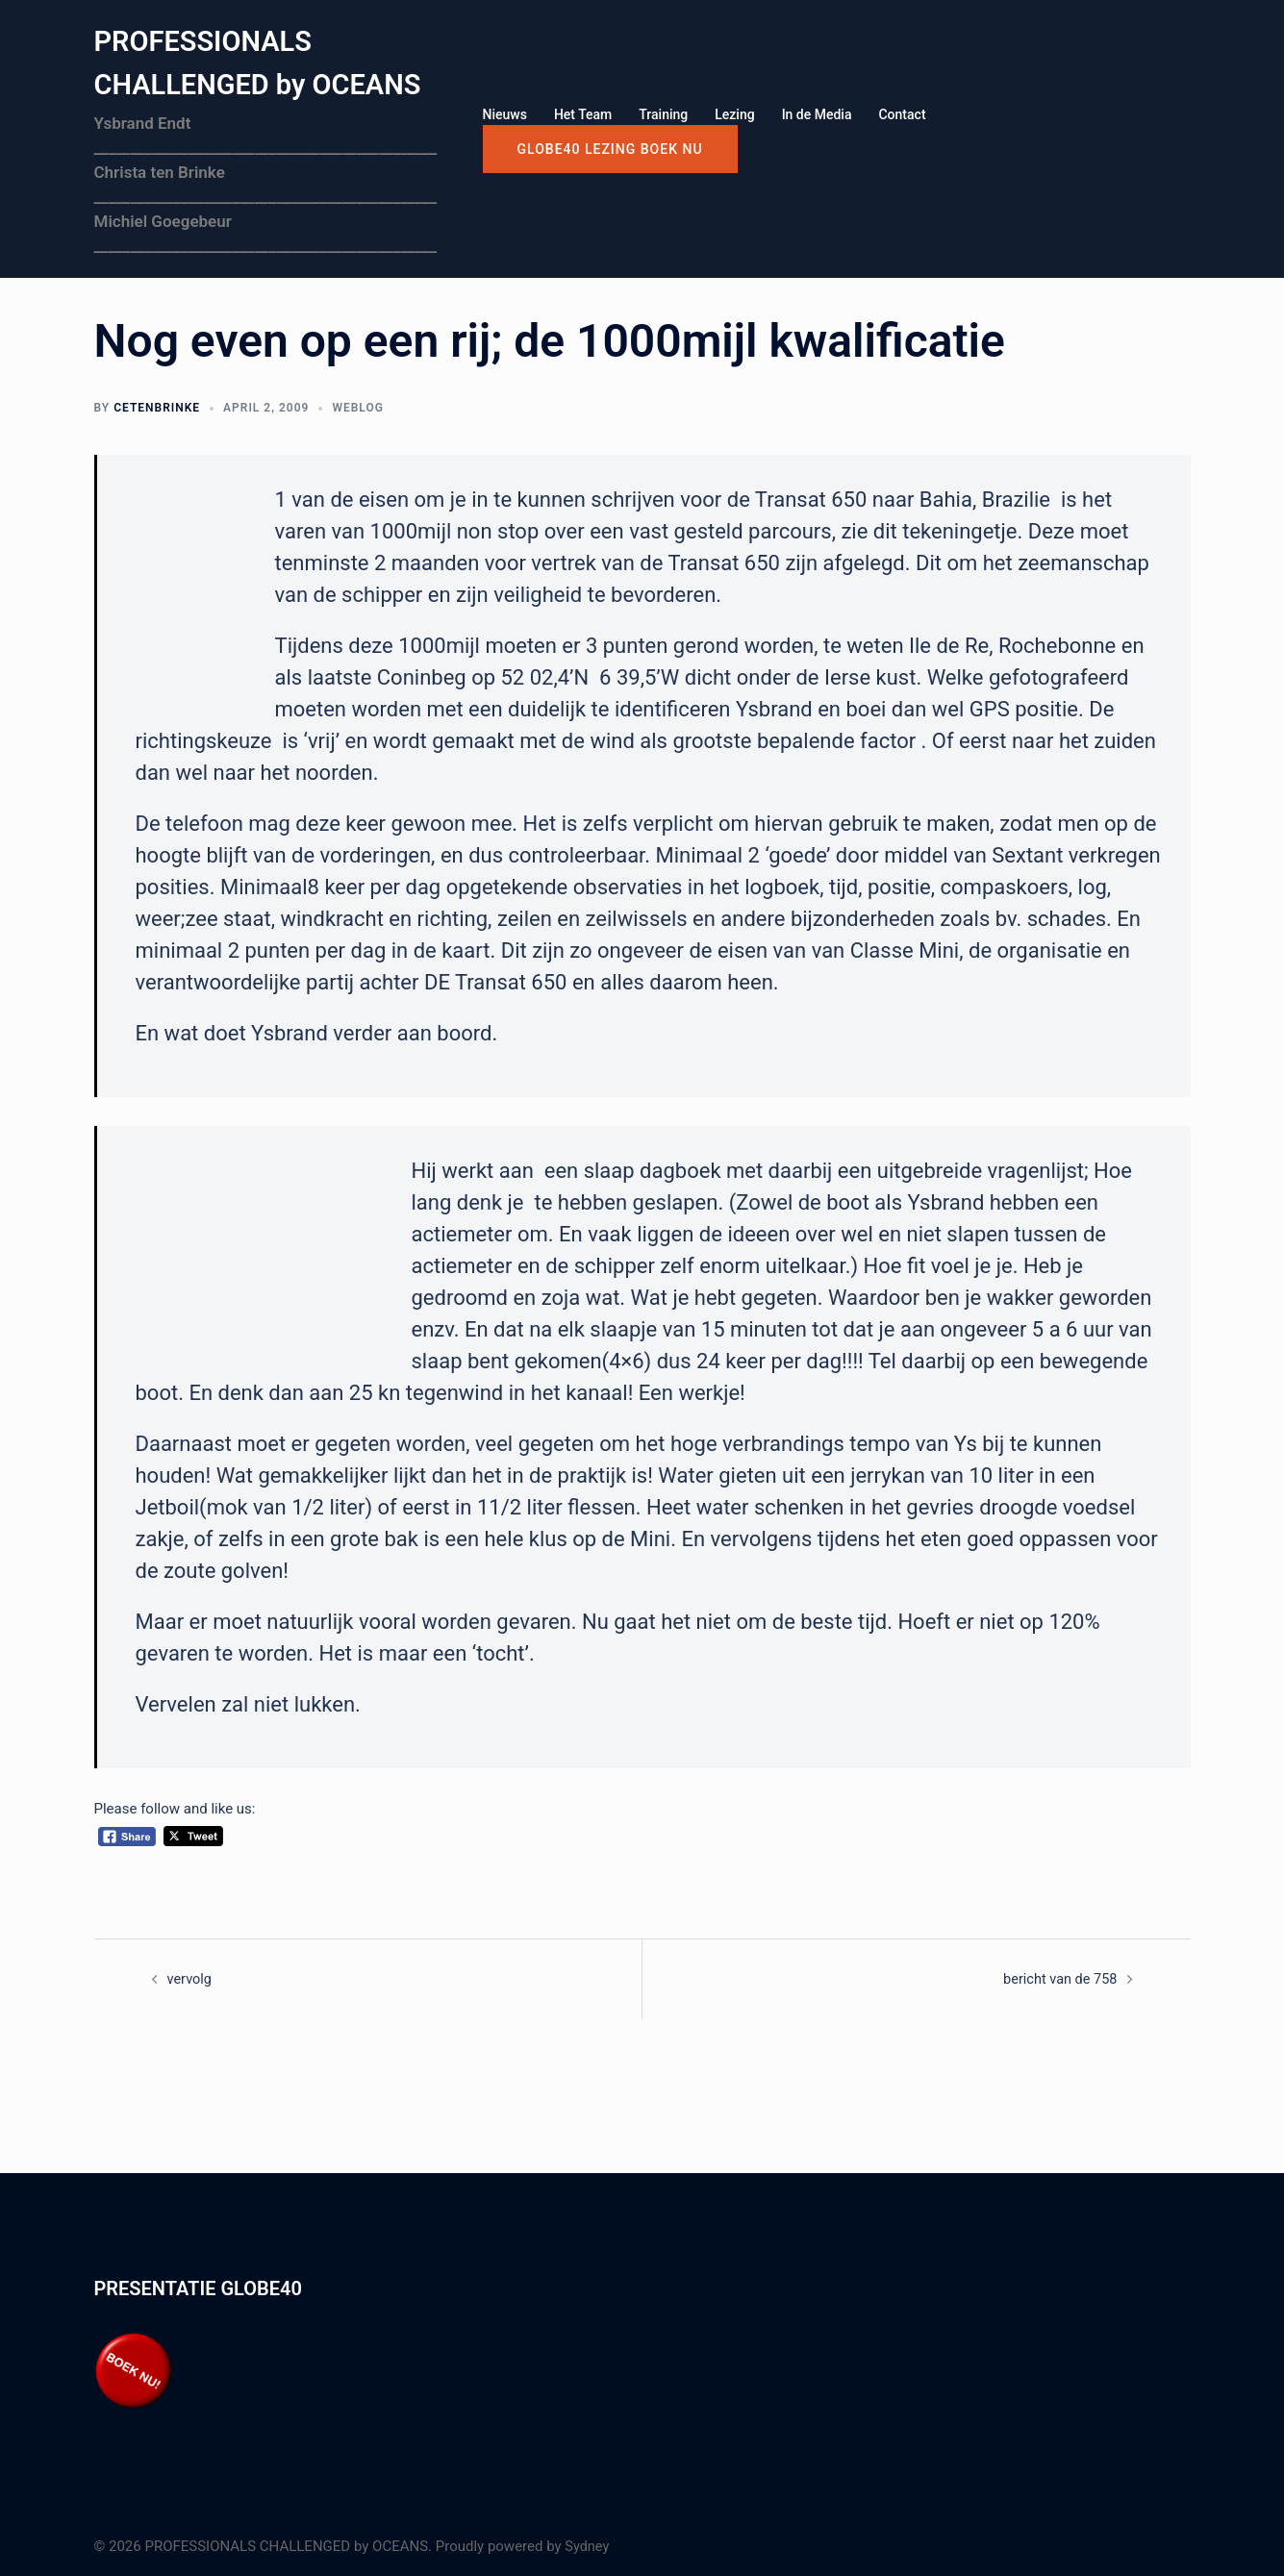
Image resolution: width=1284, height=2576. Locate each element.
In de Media (817, 114)
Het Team (583, 114)
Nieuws (505, 114)
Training (663, 114)
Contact (901, 114)
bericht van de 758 (1058, 1978)
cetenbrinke (156, 406)
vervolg (190, 1978)
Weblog (357, 406)
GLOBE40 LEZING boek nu (610, 149)
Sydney (588, 2545)
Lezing (734, 114)
